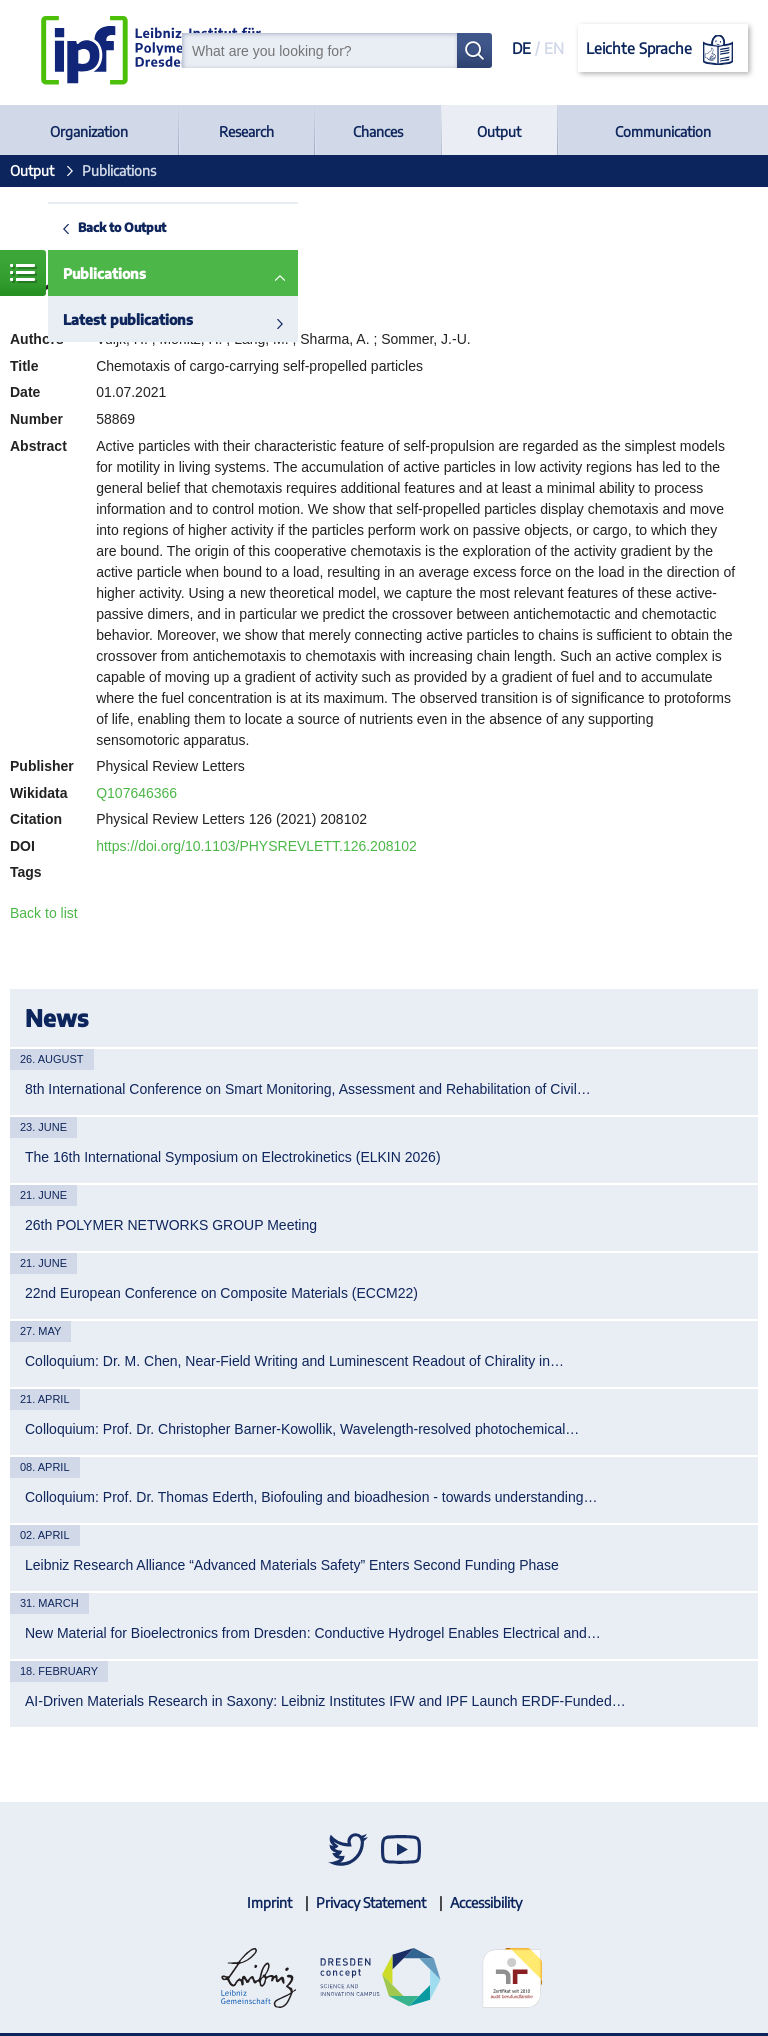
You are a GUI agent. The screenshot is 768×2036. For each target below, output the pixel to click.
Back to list (44, 913)
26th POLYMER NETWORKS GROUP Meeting (171, 1225)
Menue (23, 273)
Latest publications (128, 319)
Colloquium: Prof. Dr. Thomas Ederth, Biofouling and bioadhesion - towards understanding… (311, 1497)
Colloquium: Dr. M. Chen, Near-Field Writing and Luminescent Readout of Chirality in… (294, 1361)
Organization (89, 131)
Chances (378, 131)
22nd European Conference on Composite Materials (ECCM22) (221, 1293)
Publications (104, 273)
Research (246, 131)
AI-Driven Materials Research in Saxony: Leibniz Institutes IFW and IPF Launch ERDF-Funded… (325, 1701)
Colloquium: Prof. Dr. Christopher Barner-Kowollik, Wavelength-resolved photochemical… (302, 1429)
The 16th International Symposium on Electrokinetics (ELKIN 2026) (233, 1157)
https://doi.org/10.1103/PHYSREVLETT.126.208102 (256, 846)
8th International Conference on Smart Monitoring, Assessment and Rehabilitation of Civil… (308, 1089)
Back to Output (122, 227)
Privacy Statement (371, 1902)
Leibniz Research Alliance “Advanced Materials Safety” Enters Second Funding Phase (292, 1565)
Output (499, 131)
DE (521, 48)
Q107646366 (136, 793)
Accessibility (486, 1902)
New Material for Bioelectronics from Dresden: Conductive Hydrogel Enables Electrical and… (313, 1633)
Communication (663, 131)
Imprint (269, 1902)
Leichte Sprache (663, 50)
